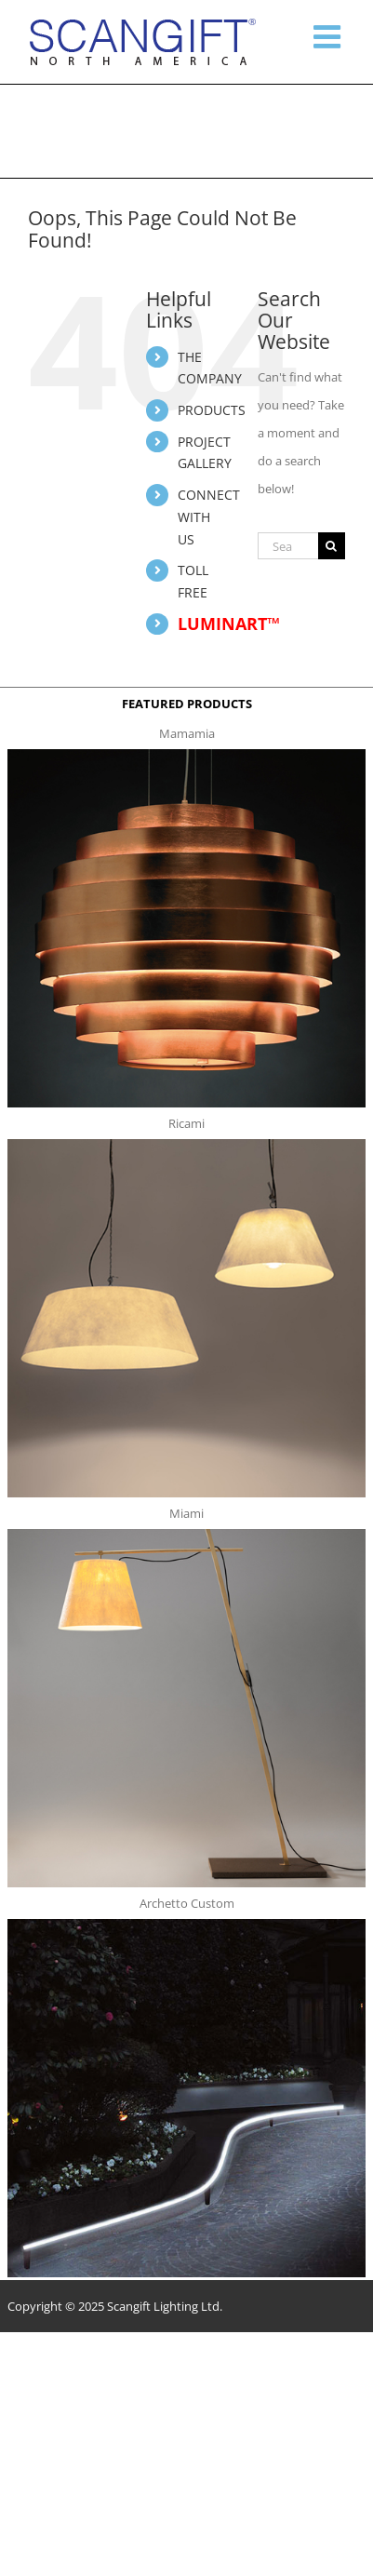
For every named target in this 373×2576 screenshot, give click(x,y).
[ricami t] (186, 1144)
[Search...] (288, 545)
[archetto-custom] (186, 1924)
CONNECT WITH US (209, 517)
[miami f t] (186, 1534)
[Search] (331, 545)
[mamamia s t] (186, 754)
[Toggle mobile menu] (329, 36)
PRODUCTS (212, 410)
